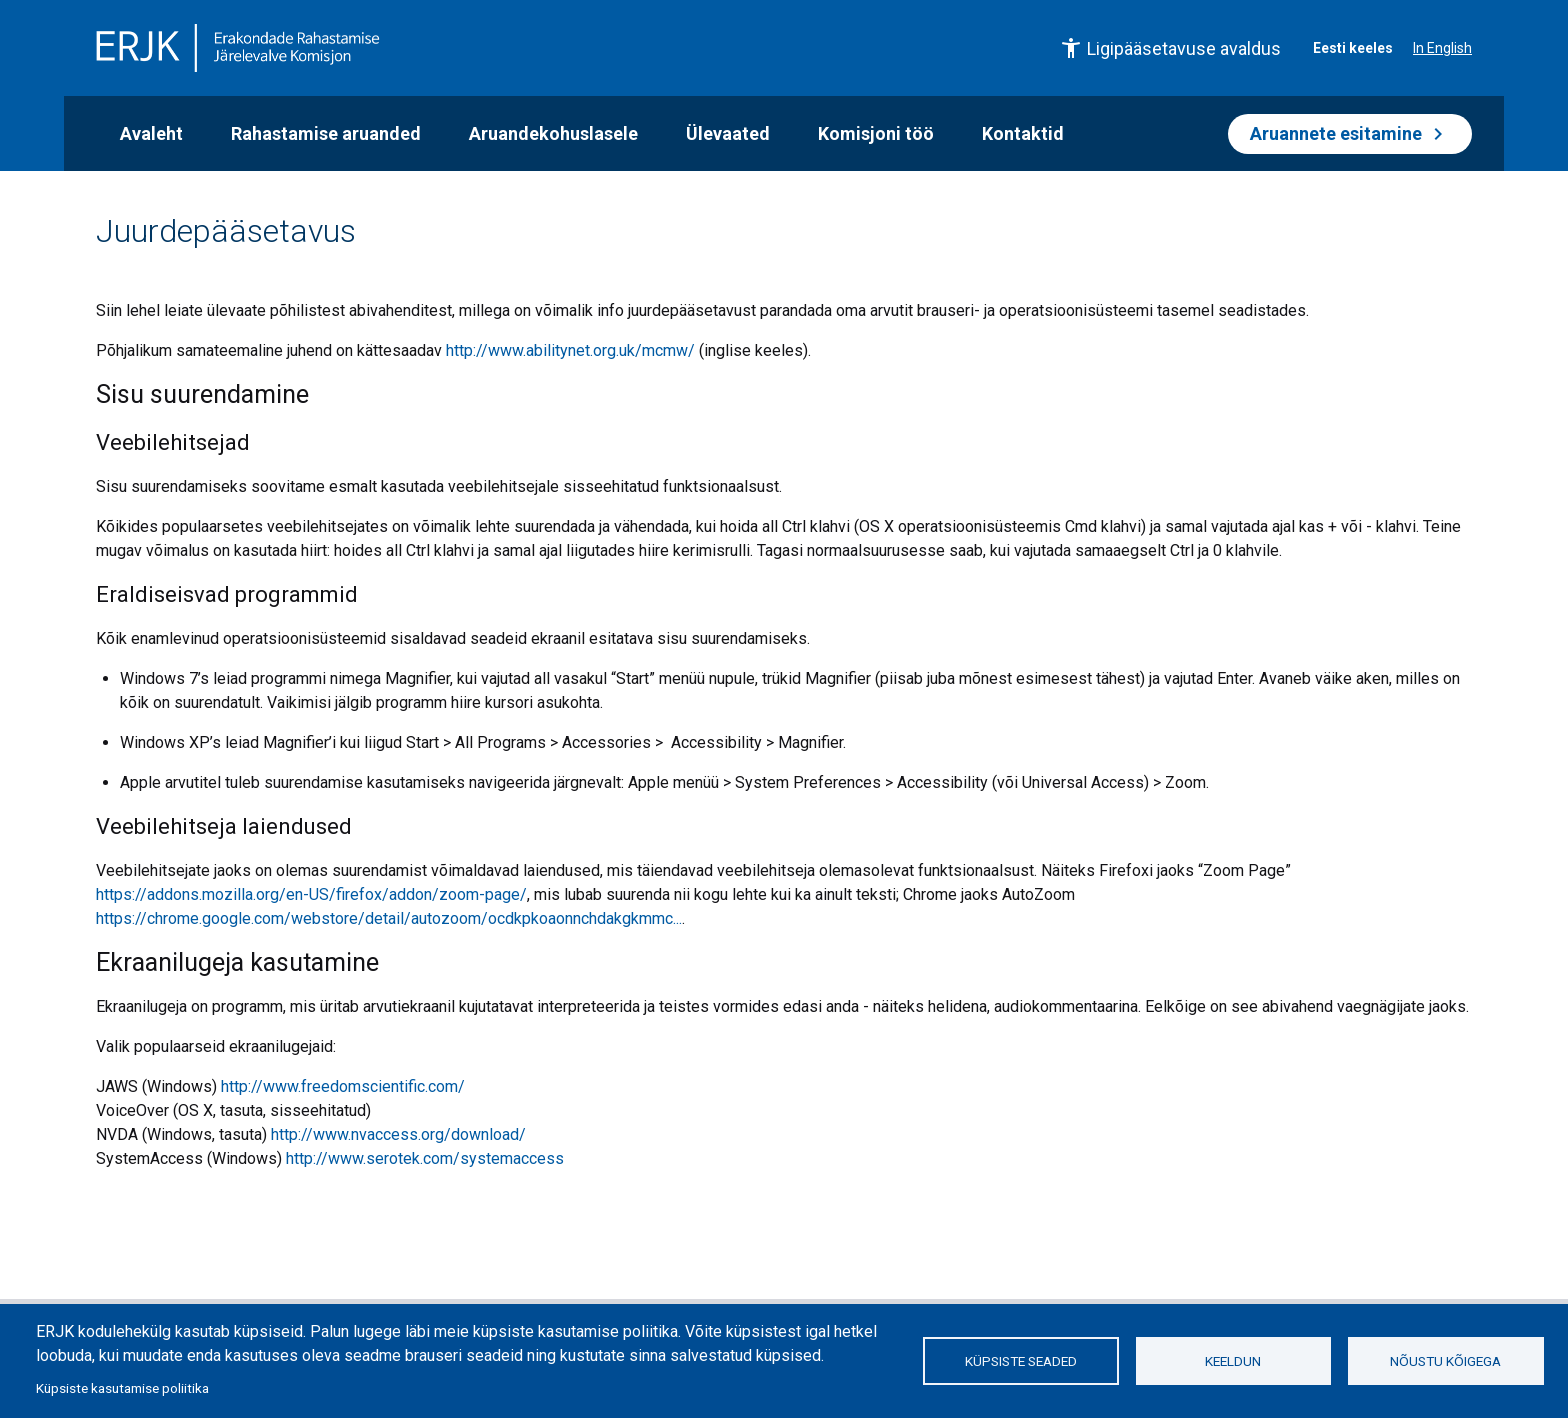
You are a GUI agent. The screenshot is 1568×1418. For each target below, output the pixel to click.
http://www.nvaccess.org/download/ (398, 1134)
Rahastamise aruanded (326, 133)
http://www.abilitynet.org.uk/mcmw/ (570, 350)
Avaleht (151, 133)
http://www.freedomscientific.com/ (343, 1086)
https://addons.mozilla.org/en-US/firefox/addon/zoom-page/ (311, 894)
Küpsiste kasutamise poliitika (122, 1388)
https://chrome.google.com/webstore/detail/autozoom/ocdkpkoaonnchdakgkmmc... (389, 918)
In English (1442, 48)
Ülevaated (728, 133)
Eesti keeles (1353, 48)
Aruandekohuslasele (553, 133)
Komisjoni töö (876, 133)
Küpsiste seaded (1021, 1361)
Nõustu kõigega (1445, 1361)
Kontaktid (1023, 133)
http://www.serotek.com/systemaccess (425, 1158)
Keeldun (1233, 1361)
